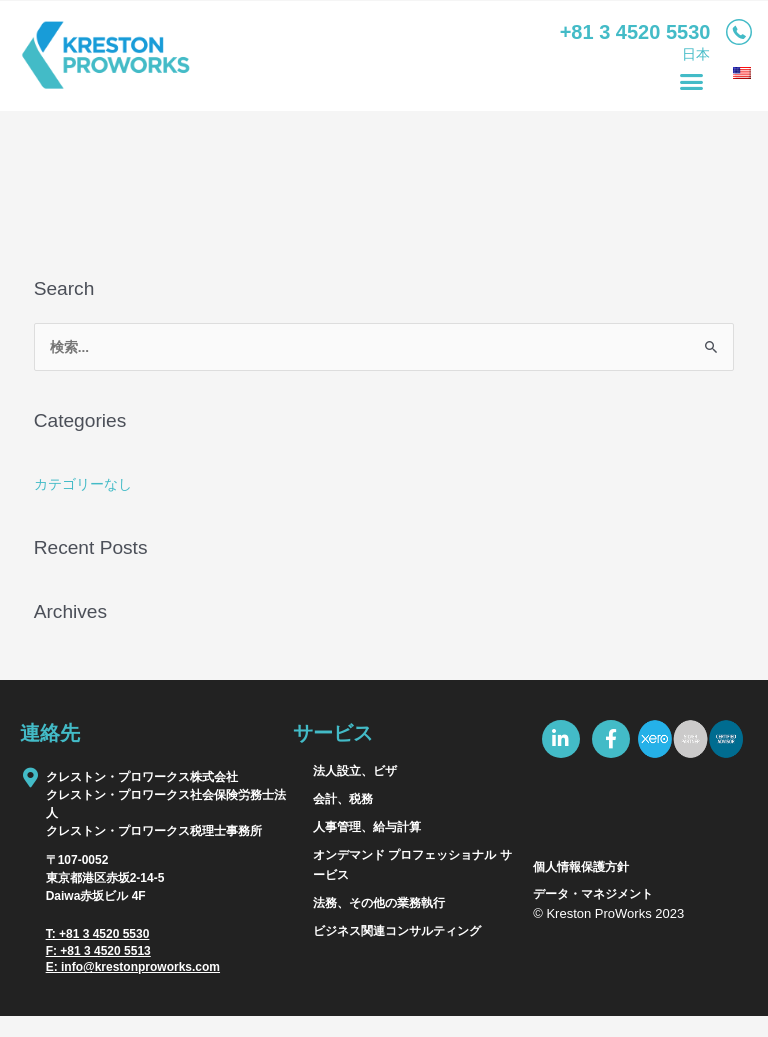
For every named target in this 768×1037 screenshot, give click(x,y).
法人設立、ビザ (355, 771)
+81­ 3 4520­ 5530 (635, 32)
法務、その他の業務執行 (379, 903)
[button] (692, 82)
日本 (696, 54)
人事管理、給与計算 (367, 827)
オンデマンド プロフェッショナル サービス (412, 865)
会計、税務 (343, 799)
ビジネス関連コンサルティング (397, 931)
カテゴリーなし (83, 484)
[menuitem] (739, 73)
